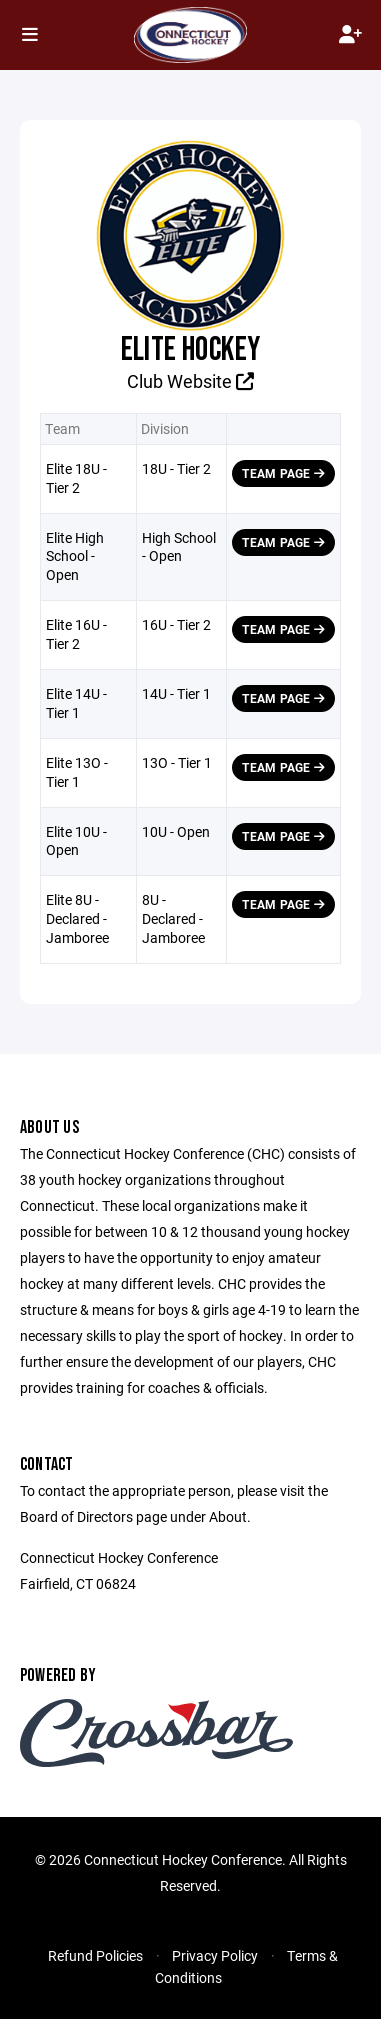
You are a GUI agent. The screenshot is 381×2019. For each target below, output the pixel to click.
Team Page (283, 473)
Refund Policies (95, 1955)
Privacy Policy (215, 1955)
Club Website (190, 381)
